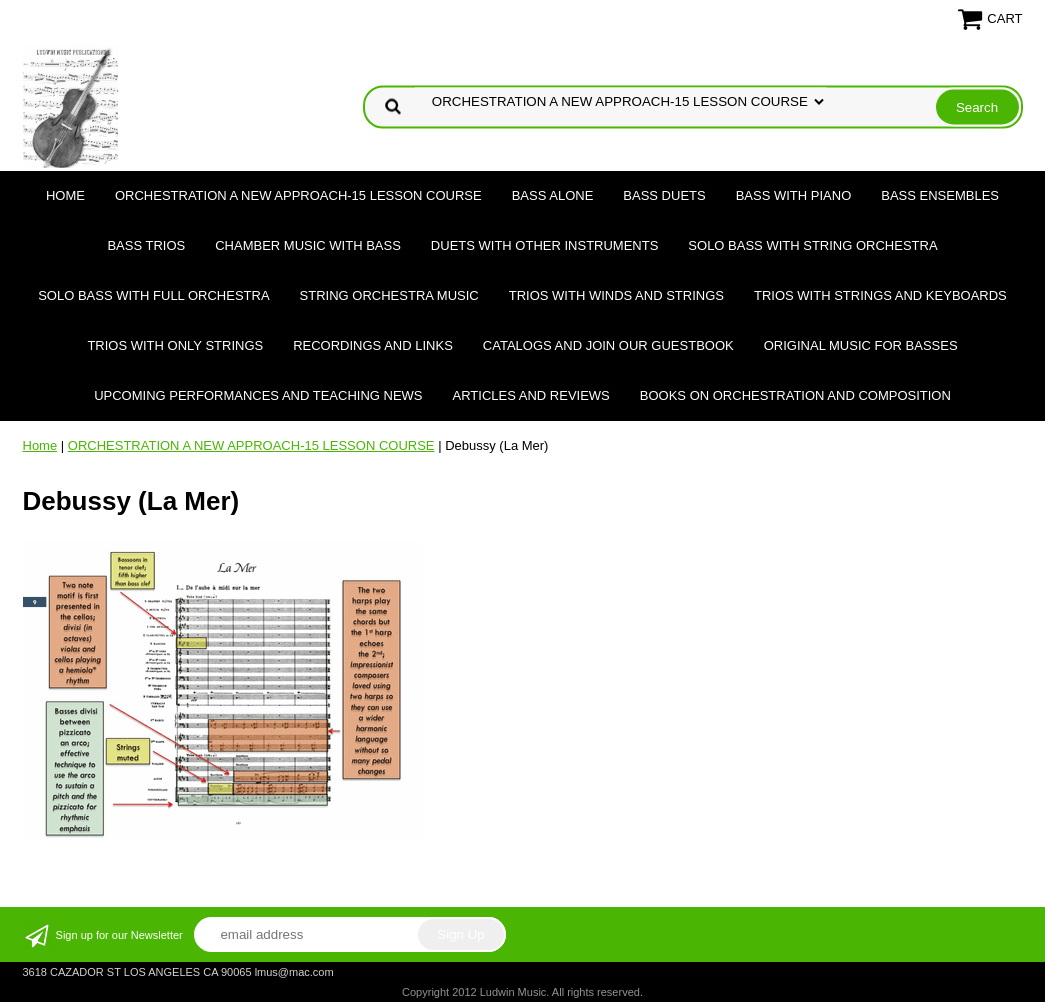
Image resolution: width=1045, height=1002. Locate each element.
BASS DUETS (664, 195)
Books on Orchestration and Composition (795, 395)
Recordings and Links (373, 345)
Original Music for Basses (861, 345)
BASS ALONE (553, 195)
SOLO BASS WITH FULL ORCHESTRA (153, 295)
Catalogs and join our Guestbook (608, 345)
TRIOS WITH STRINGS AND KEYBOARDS (880, 295)
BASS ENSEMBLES (940, 195)
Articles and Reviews (531, 395)
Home (65, 195)
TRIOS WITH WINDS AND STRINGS (616, 295)
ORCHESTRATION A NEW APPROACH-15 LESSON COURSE (298, 195)
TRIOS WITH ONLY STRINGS (175, 345)
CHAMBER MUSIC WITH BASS (308, 245)
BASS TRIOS (146, 245)
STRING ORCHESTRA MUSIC (389, 295)
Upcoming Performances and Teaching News (258, 395)
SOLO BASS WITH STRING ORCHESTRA (812, 245)
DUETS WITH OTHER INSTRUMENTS (545, 245)
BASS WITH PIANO (794, 195)
